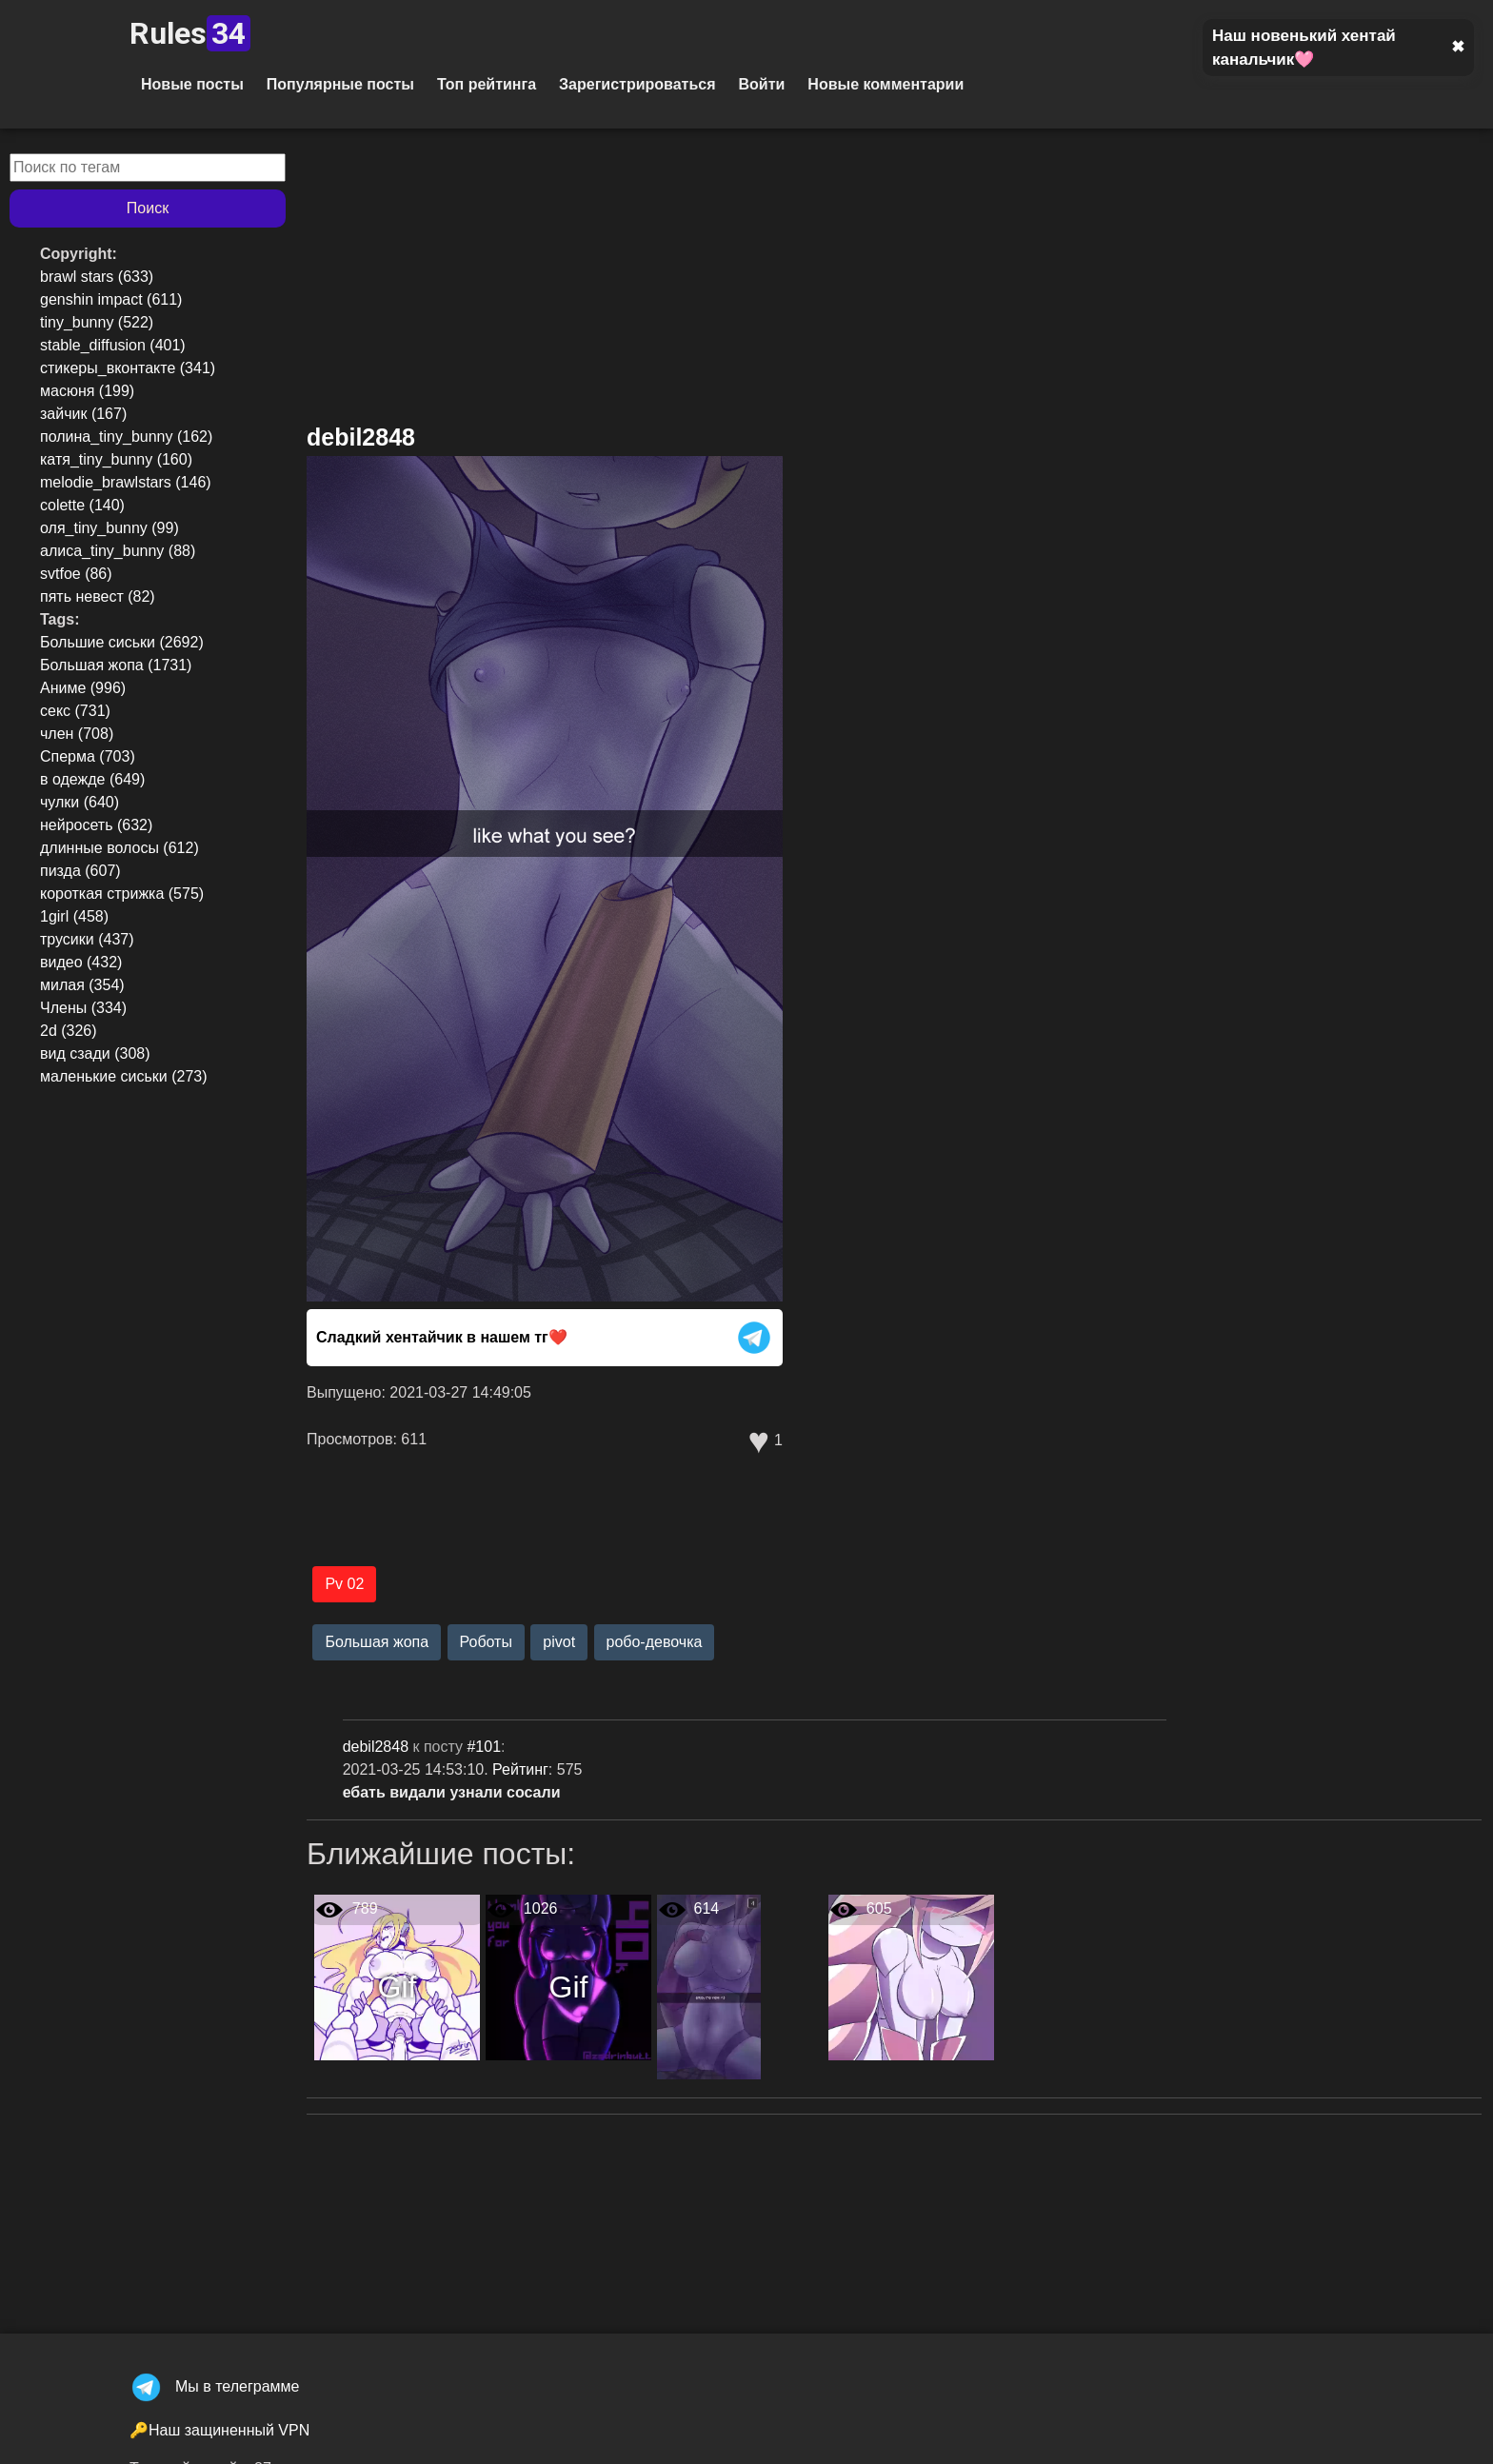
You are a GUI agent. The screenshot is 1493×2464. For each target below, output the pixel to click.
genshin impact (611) (111, 299)
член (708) (76, 733)
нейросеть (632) (96, 825)
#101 (484, 1747)
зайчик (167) (83, 414)
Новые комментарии (885, 84)
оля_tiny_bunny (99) (109, 528)
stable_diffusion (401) (113, 345)
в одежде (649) (92, 779)
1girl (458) (74, 916)
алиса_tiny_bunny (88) (117, 551)
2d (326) (68, 1031)
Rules (189, 33)
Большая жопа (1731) (115, 665)
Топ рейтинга (486, 84)
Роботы (486, 1642)
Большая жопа (376, 1642)
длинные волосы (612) (119, 848)
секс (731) (75, 711)
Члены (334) (83, 1008)
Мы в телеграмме (214, 2386)
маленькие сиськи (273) (124, 1076)
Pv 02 (344, 1584)
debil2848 (361, 437)
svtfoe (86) (76, 574)
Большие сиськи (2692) (122, 642)
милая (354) (82, 985)
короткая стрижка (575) (122, 893)
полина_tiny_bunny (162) (126, 436)
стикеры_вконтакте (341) (127, 368)
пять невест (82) (97, 596)
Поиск (148, 208)
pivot (559, 1642)
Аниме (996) (83, 688)
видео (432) (81, 962)
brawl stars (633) (96, 276)
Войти (761, 84)
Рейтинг (520, 1769)
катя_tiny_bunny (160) (116, 459)
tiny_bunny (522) (96, 322)
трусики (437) (87, 939)
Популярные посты (340, 84)
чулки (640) (79, 802)
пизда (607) (80, 871)
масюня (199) (87, 391)
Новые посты (192, 84)
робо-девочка (655, 1642)
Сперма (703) (87, 756)
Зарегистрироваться (637, 84)
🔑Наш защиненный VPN (219, 2430)
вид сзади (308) (95, 1053)
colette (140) (82, 505)
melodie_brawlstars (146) (125, 482)
